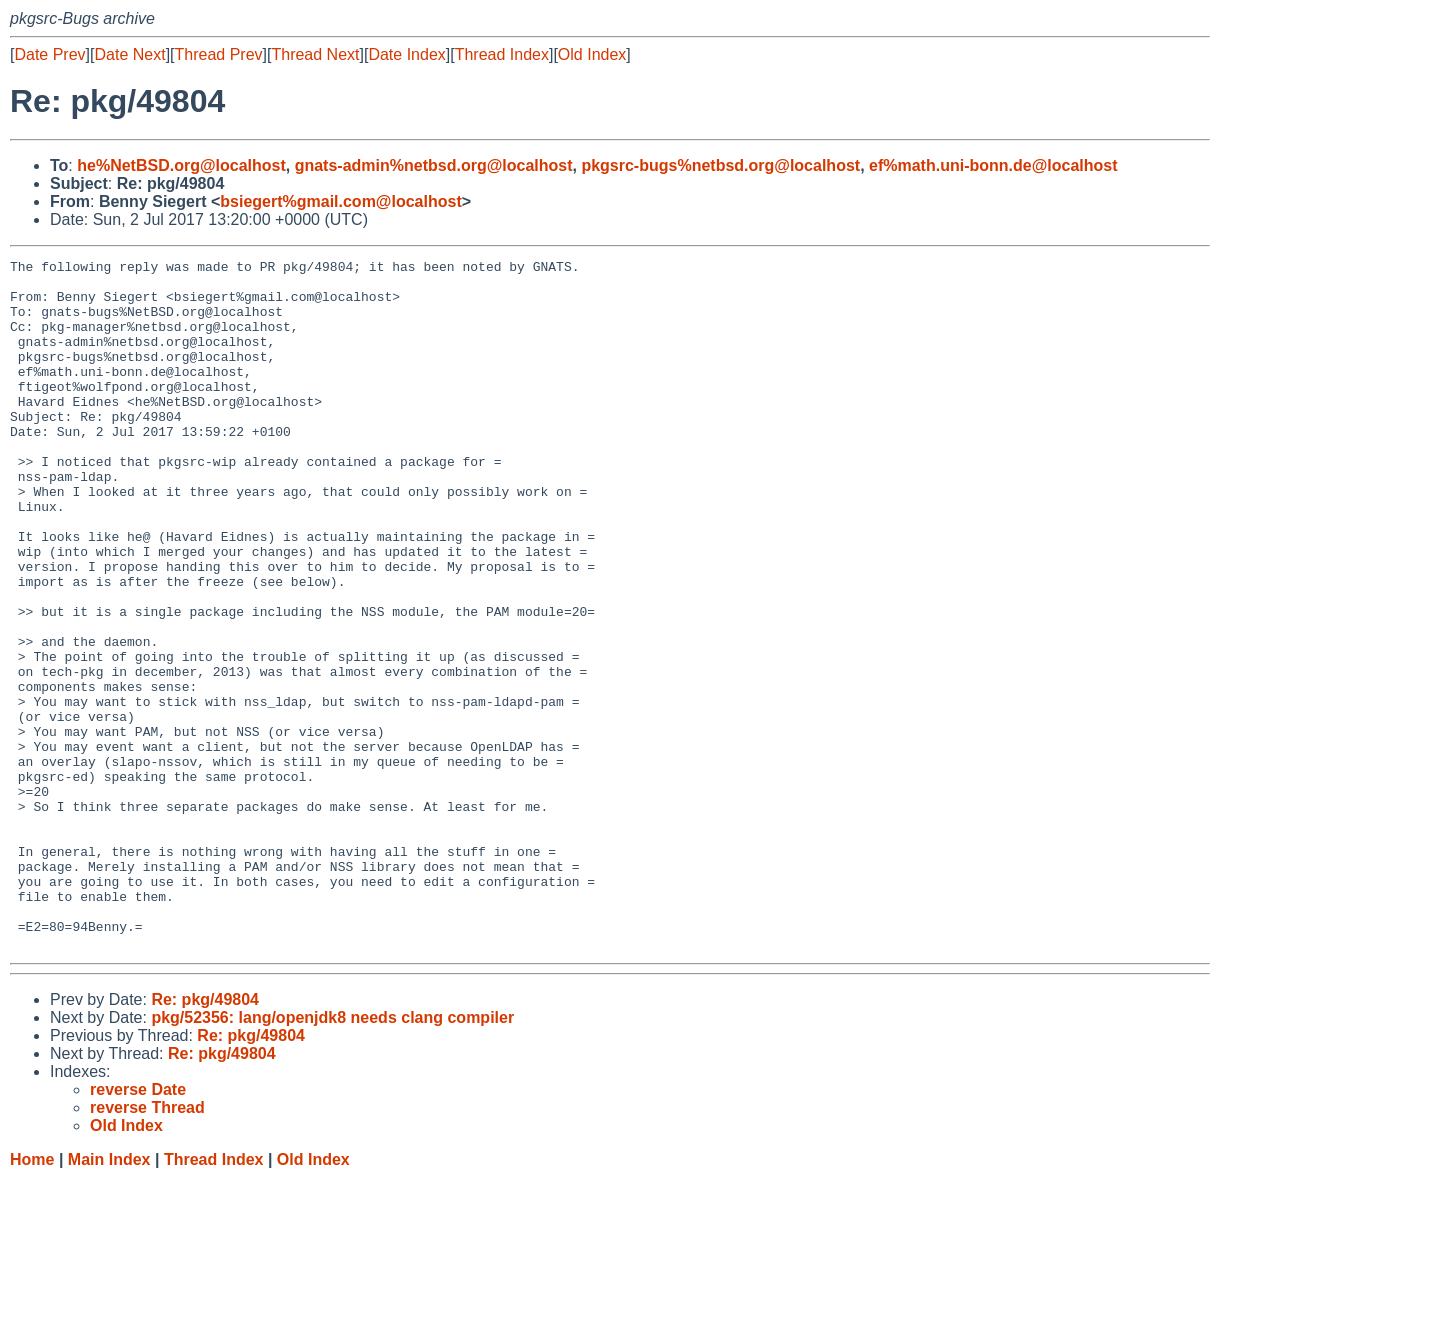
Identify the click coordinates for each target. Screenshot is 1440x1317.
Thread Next (315, 54)
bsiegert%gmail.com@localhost (340, 201)
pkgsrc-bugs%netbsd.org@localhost (720, 165)
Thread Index (502, 54)
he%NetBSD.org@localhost (181, 165)
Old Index (592, 54)
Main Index (109, 1297)
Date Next (129, 54)
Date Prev (49, 54)
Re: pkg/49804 (205, 1137)
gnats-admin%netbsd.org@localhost (434, 165)
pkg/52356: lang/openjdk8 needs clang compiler (332, 1155)
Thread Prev (219, 54)
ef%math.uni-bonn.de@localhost (993, 165)
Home (32, 1297)
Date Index (406, 54)
